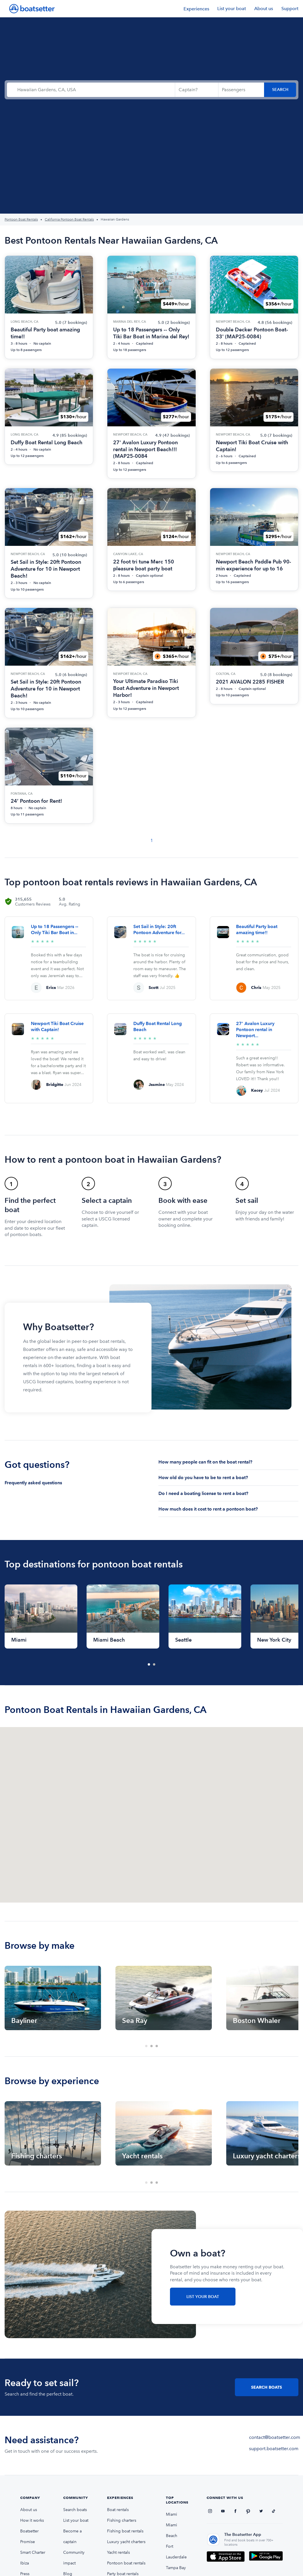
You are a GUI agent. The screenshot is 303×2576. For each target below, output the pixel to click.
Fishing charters (121, 2520)
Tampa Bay (176, 2567)
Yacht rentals (118, 2552)
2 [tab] (154, 1664)
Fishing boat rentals (125, 2531)
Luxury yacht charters (126, 2541)
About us (263, 8)
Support (289, 8)
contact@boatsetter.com (274, 2437)
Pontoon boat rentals (126, 2563)
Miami (171, 2514)
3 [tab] (157, 2046)
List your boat (231, 8)
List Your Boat (202, 2296)
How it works (32, 2520)
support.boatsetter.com (273, 2448)
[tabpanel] (41, 1616)
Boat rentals (118, 2509)
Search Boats (266, 2387)
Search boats (75, 2509)
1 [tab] (149, 1664)
